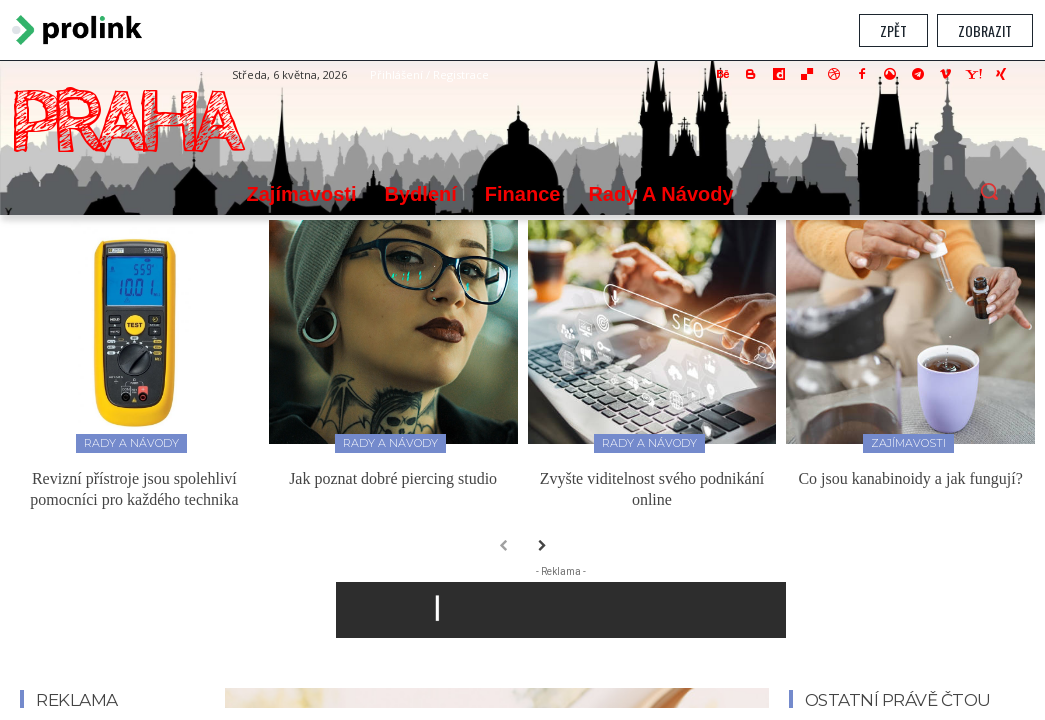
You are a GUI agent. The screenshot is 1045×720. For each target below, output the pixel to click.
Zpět (893, 30)
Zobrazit (985, 30)
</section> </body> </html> (522, 384)
